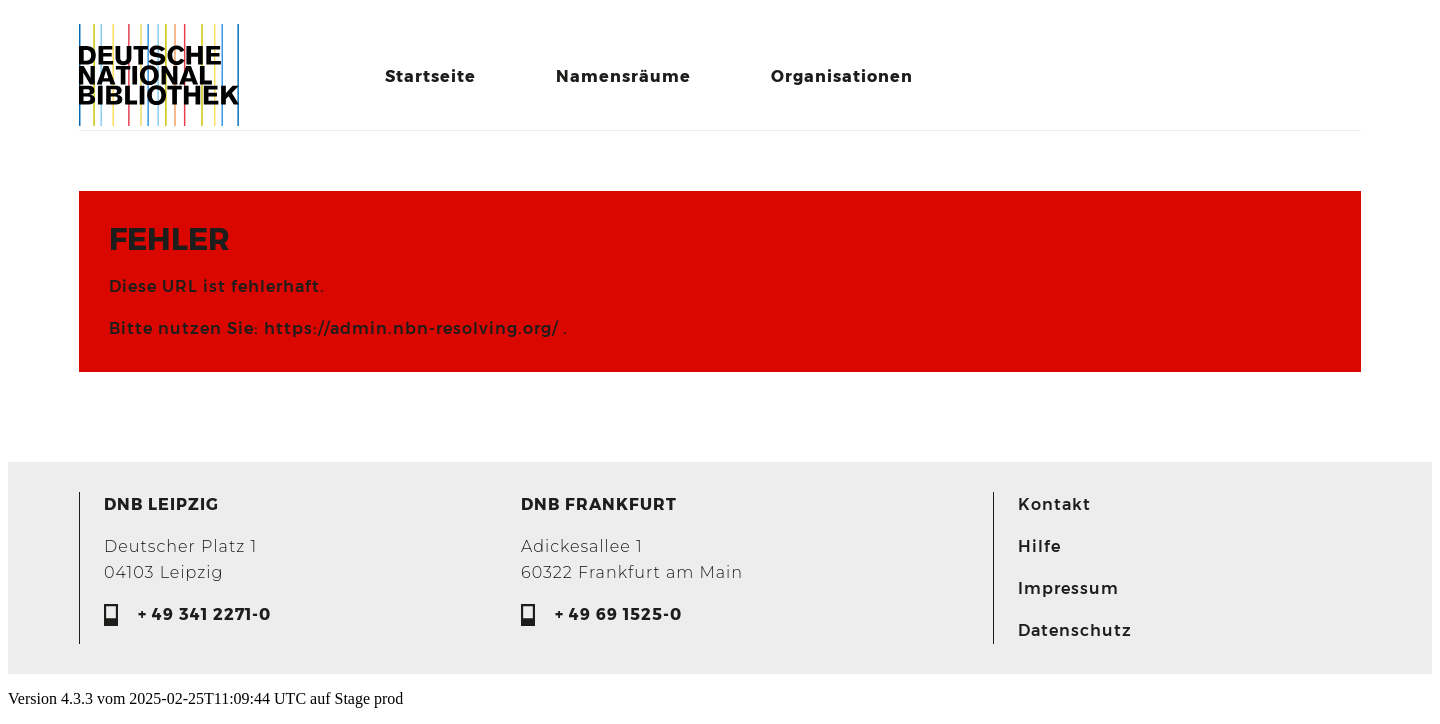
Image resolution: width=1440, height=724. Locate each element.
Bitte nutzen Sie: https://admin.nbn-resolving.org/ (336, 328)
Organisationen (842, 76)
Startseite (430, 76)
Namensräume (623, 76)
